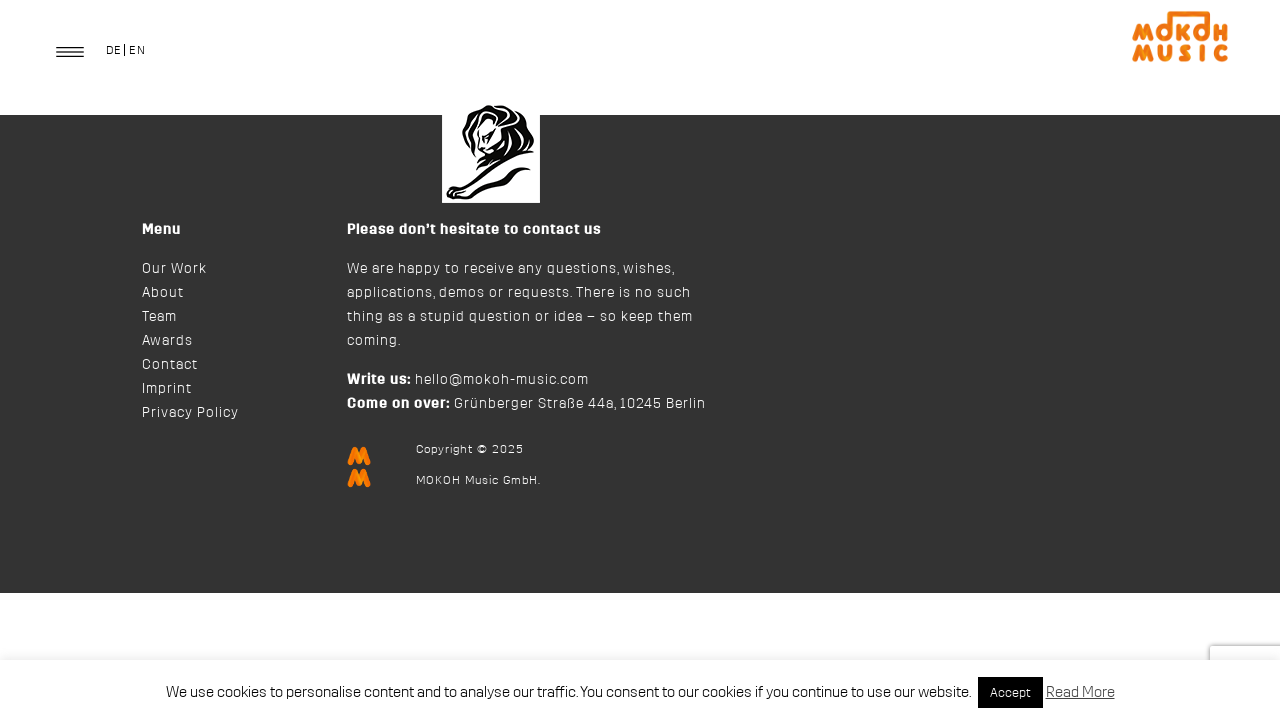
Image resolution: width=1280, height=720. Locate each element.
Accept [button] (1010, 692)
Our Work (174, 269)
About (163, 293)
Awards (167, 341)
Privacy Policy (190, 413)
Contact (170, 365)
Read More (1080, 692)
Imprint (167, 389)
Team (159, 317)
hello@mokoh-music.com (502, 380)
